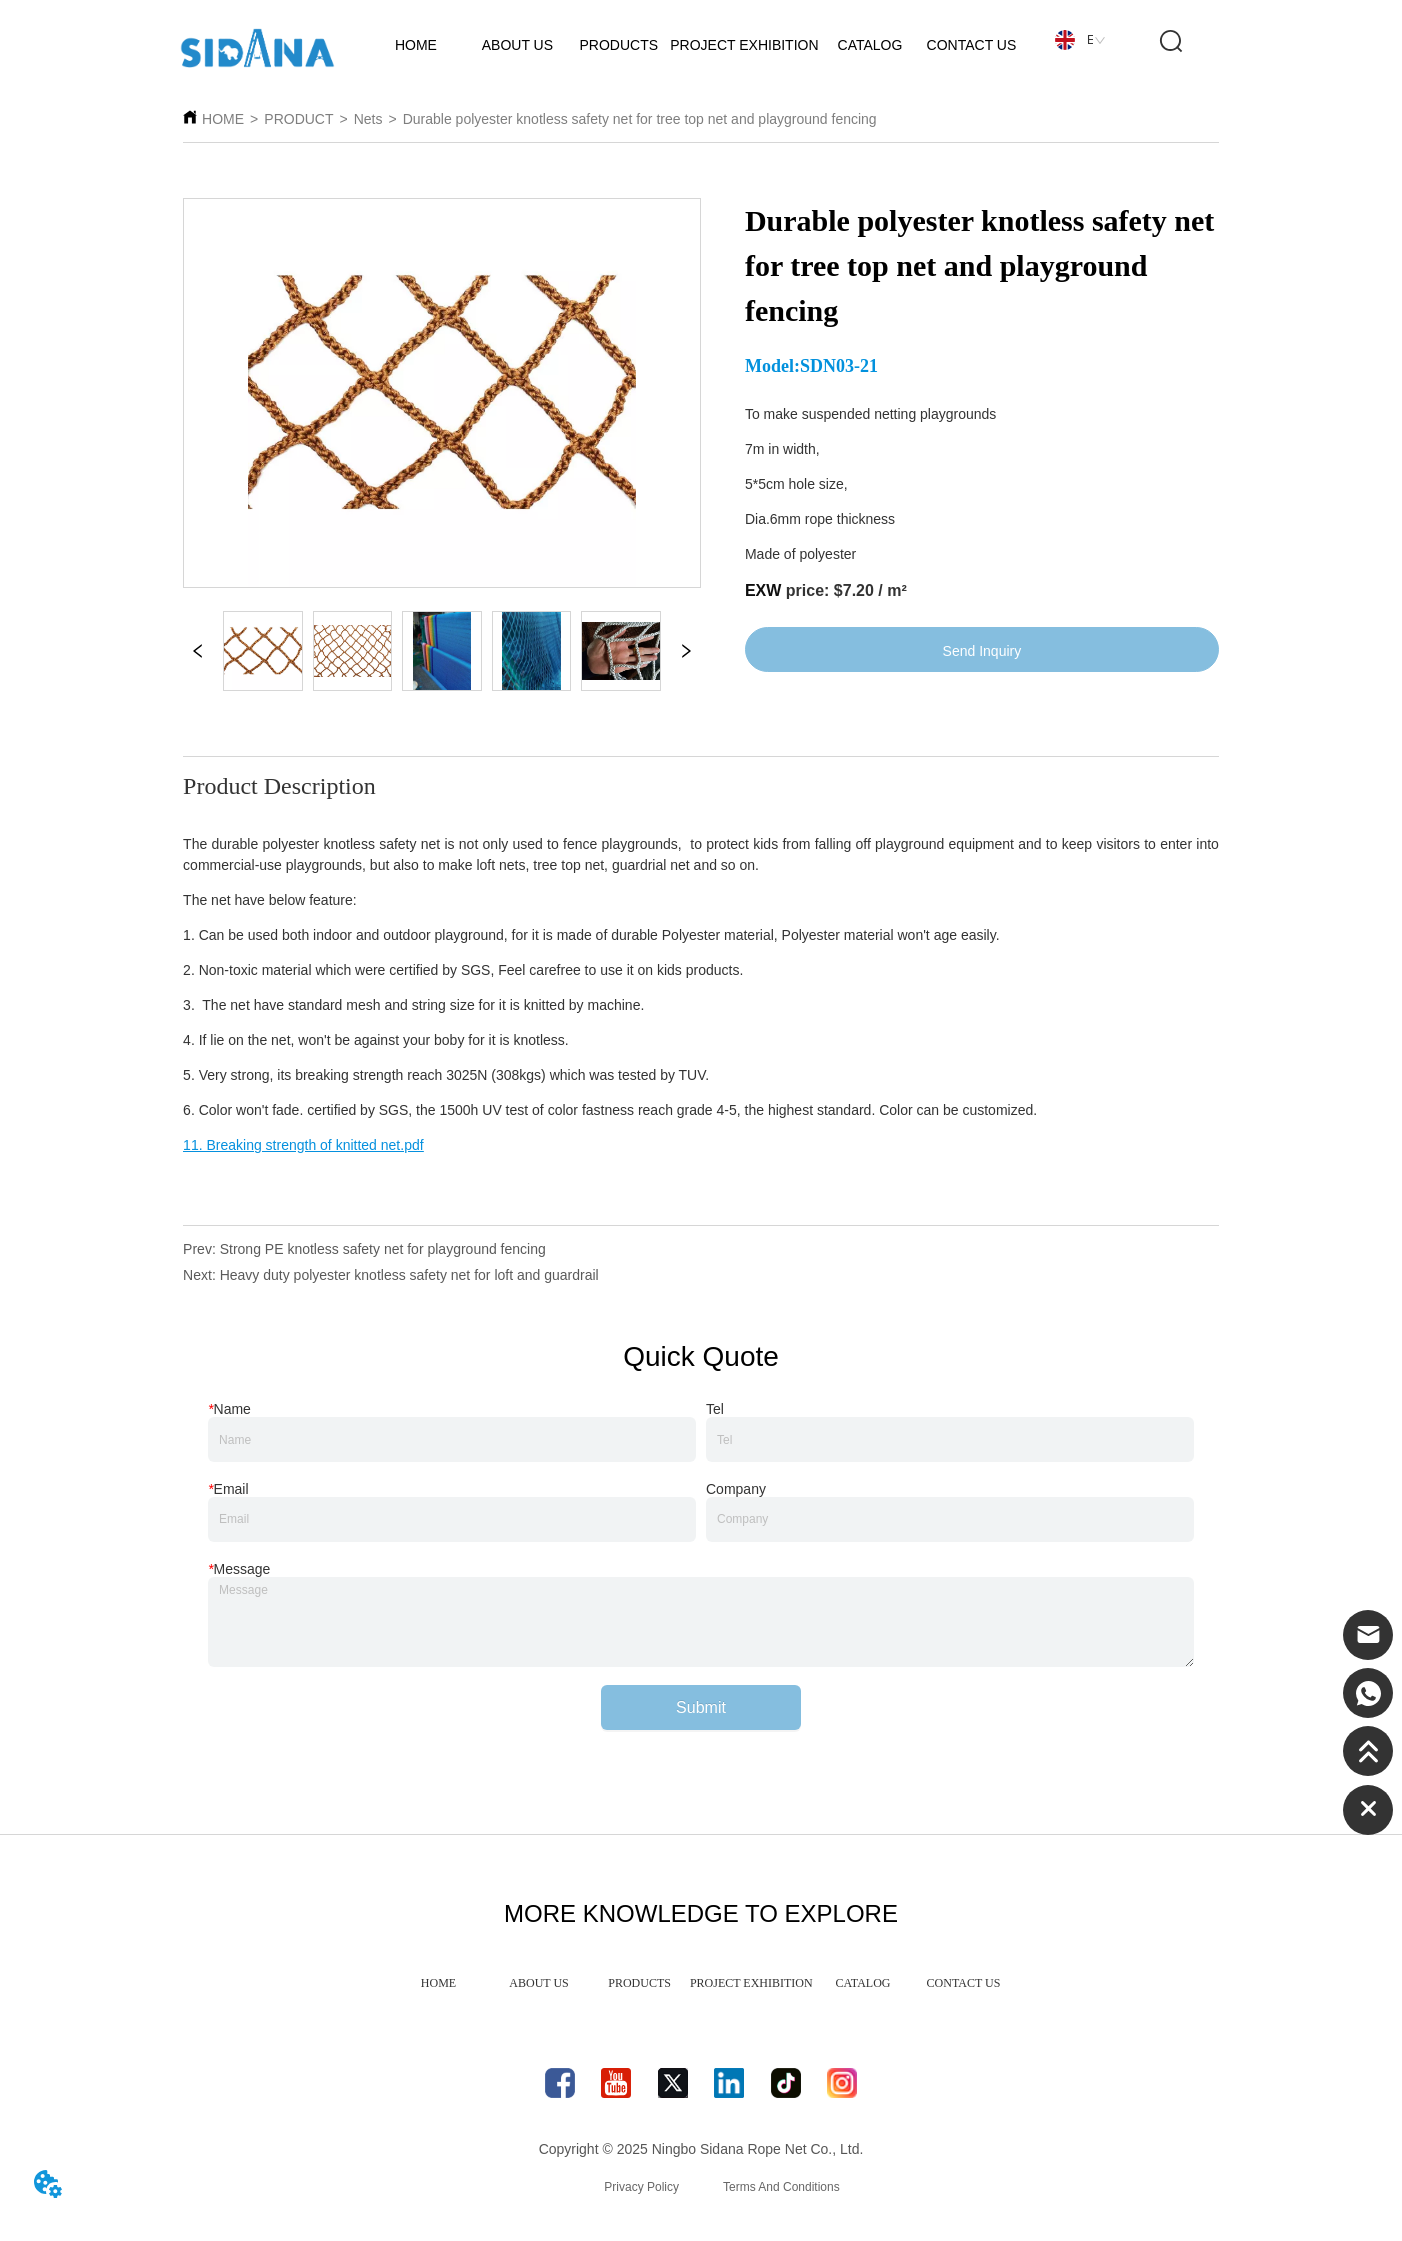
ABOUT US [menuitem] (538, 1983)
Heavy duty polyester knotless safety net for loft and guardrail (409, 1275)
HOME (223, 119)
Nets (368, 119)
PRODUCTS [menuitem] (639, 1983)
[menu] (701, 1983)
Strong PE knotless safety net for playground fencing (383, 1249)
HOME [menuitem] (438, 1983)
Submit (701, 1707)
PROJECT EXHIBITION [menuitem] (751, 1983)
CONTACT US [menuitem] (964, 1983)
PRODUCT (298, 119)
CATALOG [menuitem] (862, 1983)
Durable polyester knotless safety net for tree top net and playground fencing (640, 119)
